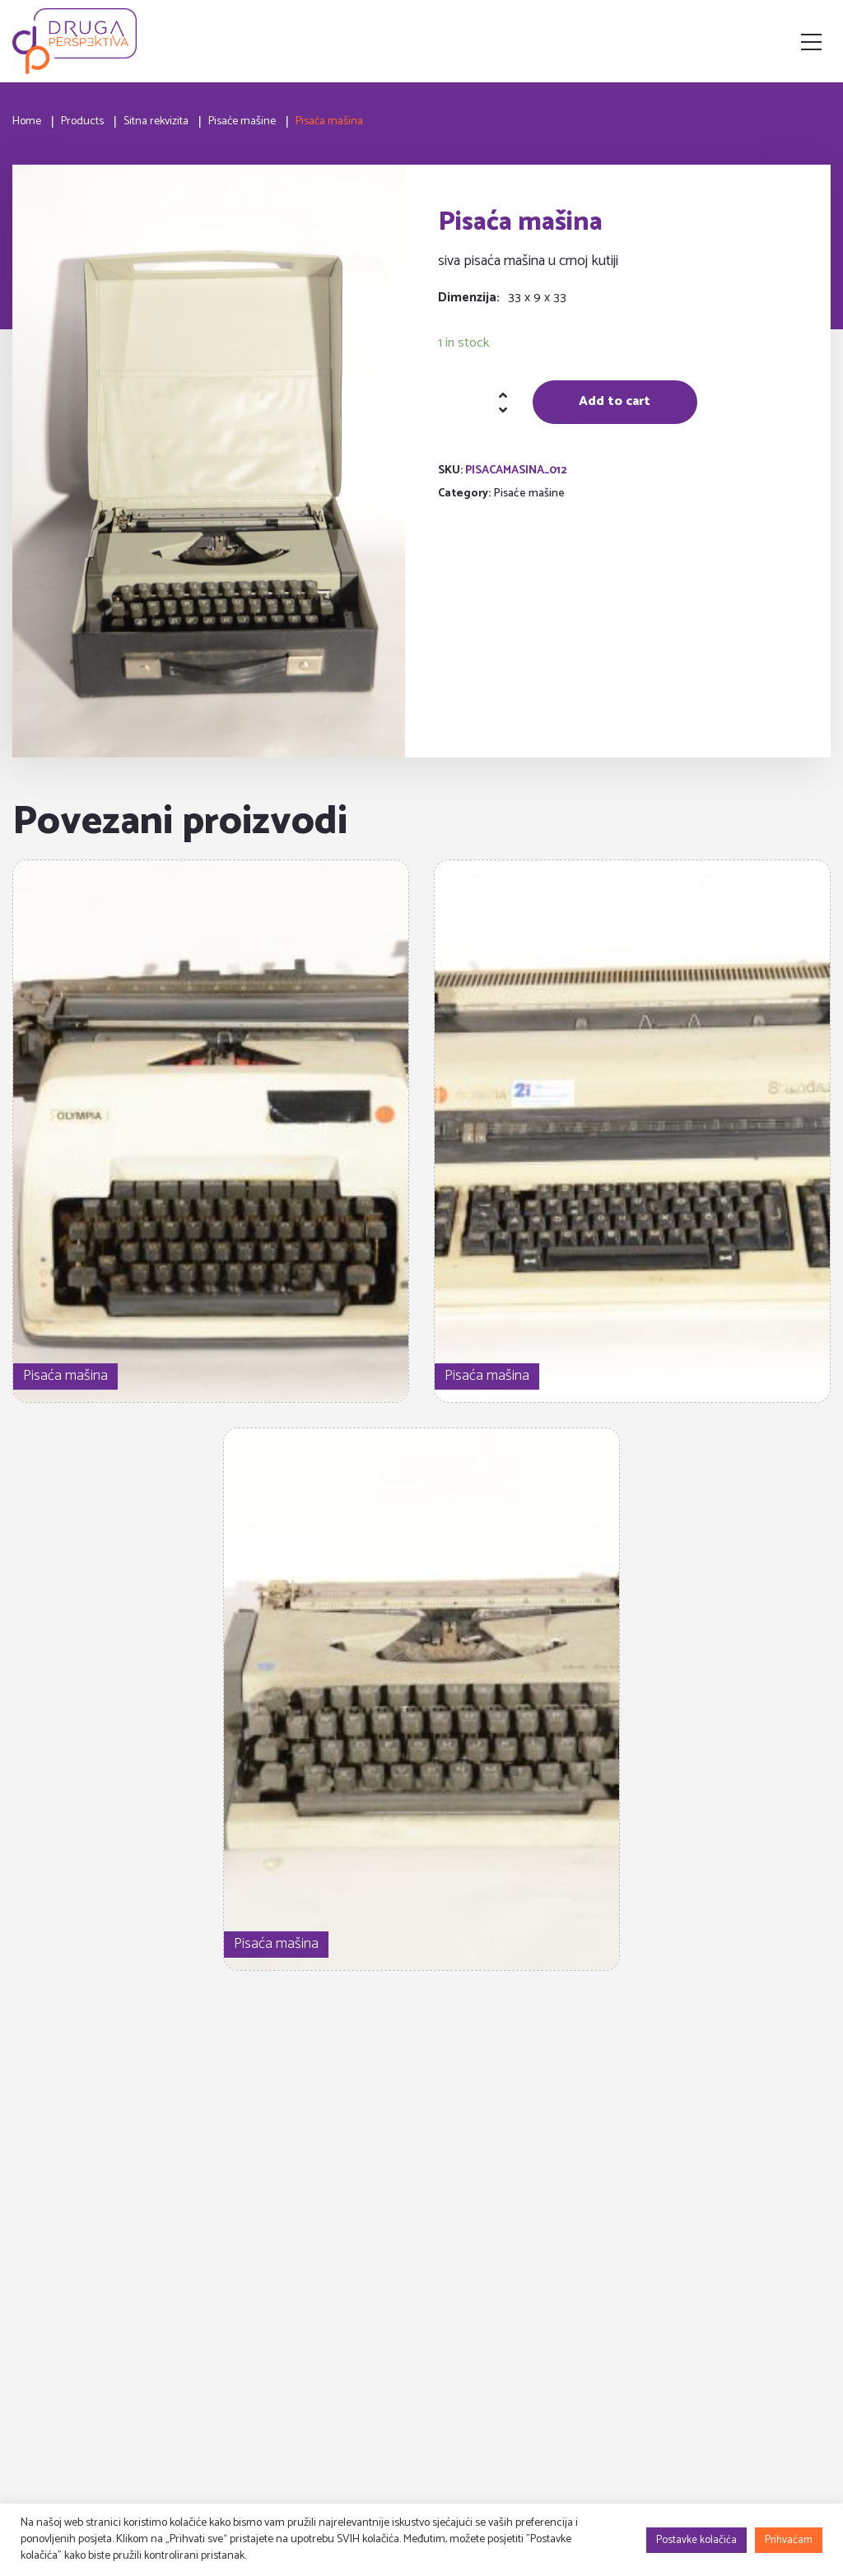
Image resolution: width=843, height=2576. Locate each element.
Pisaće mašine (529, 493)
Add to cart (614, 401)
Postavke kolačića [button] (696, 2540)
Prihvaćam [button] (789, 2540)
